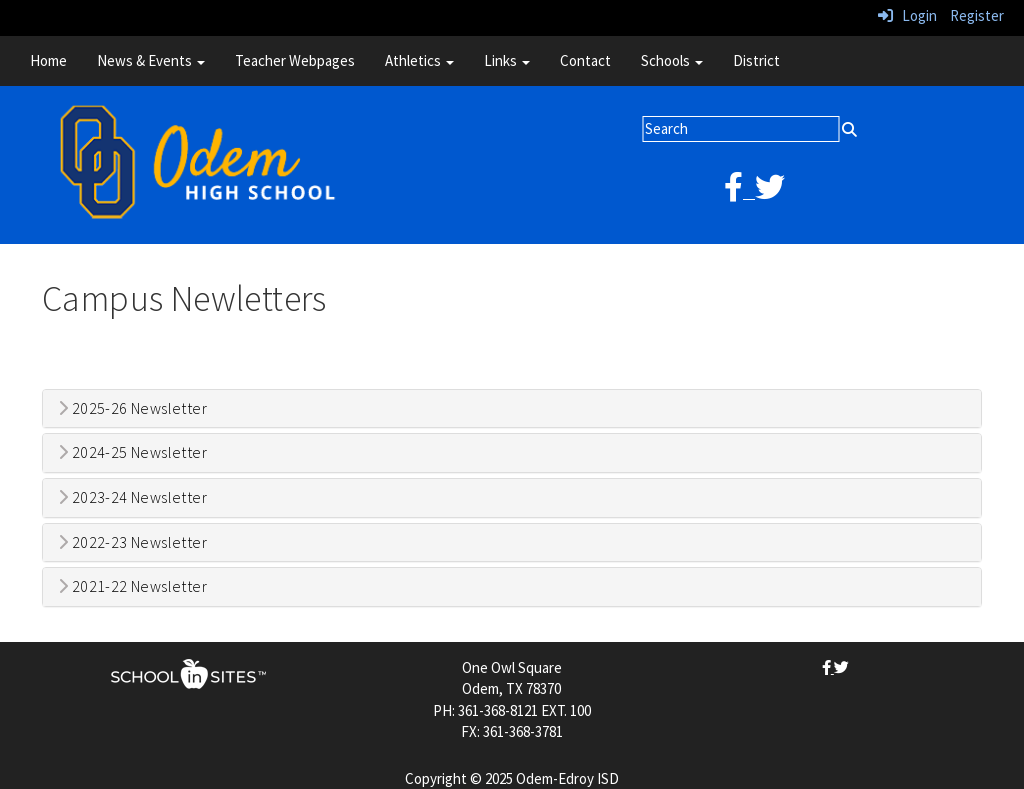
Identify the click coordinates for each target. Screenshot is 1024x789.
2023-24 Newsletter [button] (132, 498)
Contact (585, 60)
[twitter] (770, 192)
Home (48, 60)
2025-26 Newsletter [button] (132, 409)
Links (507, 60)
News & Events (151, 60)
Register (977, 15)
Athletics (419, 60)
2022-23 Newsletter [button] (132, 543)
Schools (672, 60)
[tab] (512, 409)
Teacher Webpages (295, 60)
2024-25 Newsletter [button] (132, 453)
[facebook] (739, 192)
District (756, 60)
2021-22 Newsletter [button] (132, 587)
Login (907, 15)
